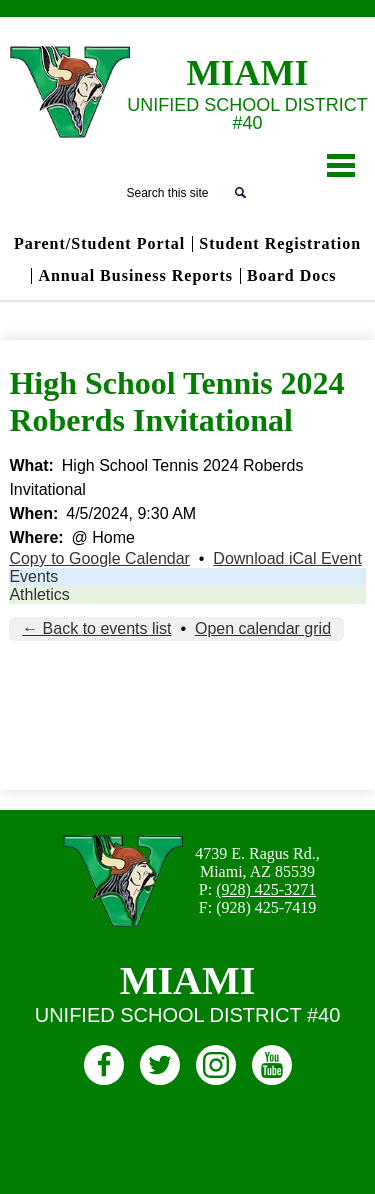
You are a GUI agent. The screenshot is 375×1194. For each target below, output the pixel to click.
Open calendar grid (263, 628)
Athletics (39, 594)
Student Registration (280, 244)
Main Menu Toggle (341, 165)
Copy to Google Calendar (99, 558)
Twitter (160, 1068)
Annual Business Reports (135, 276)
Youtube (272, 1068)
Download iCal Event (287, 558)
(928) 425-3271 (266, 889)
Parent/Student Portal (99, 244)
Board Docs (292, 276)
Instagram (216, 1068)
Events (33, 576)
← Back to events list (96, 628)
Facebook (104, 1068)
